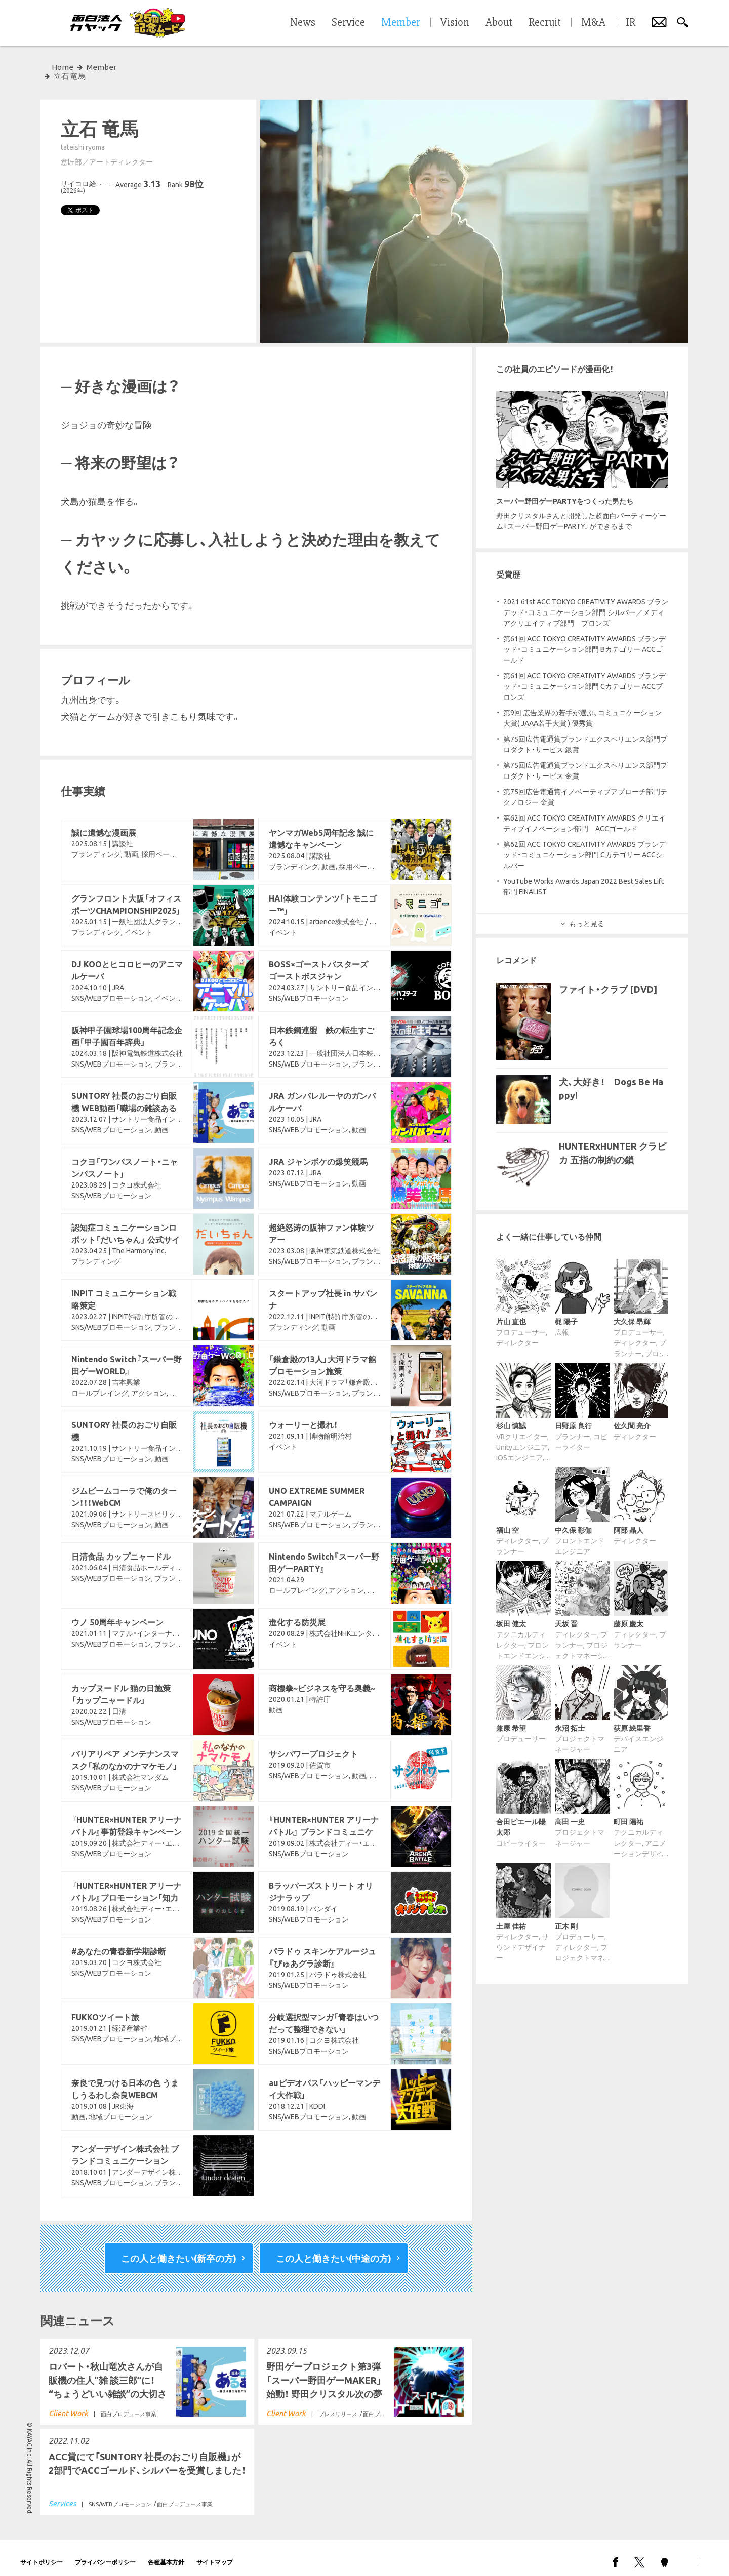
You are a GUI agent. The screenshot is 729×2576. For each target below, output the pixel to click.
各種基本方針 (166, 2553)
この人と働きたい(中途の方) (333, 2249)
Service (348, 23)
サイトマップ (214, 2553)
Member (101, 67)
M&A (593, 23)
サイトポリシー (41, 2553)
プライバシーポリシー (105, 2553)
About (498, 23)
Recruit (545, 23)
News (302, 23)
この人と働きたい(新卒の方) (178, 2249)
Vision (454, 23)
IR (630, 23)
